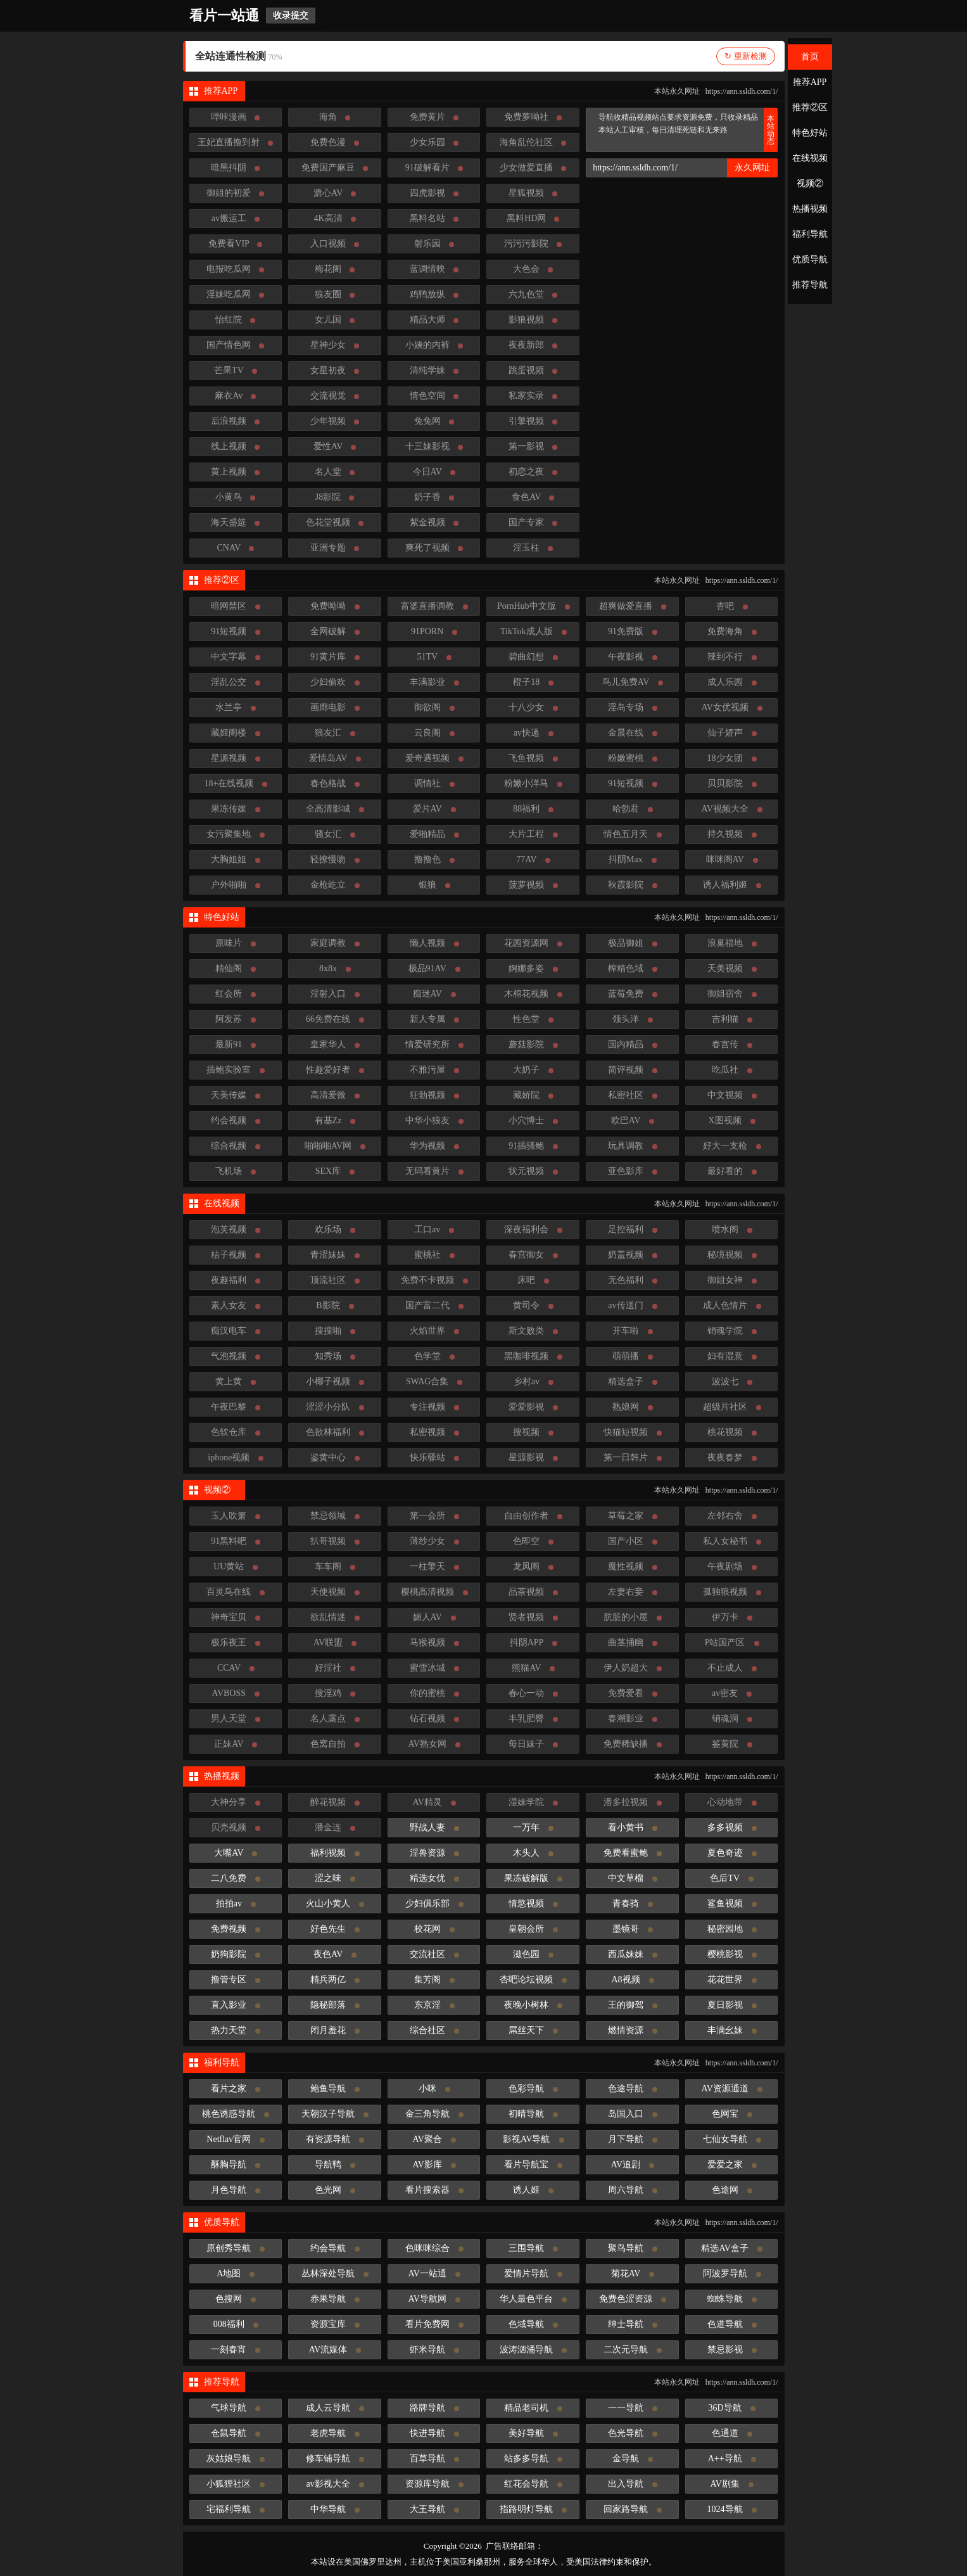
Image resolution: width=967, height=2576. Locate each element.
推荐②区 (810, 107)
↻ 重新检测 (745, 56)
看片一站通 (224, 15)
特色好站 (810, 132)
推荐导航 (810, 285)
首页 (810, 56)
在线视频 (810, 158)
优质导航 (810, 259)
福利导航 (810, 234)
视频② (810, 183)
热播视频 (810, 209)
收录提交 (290, 15)
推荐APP (810, 82)
